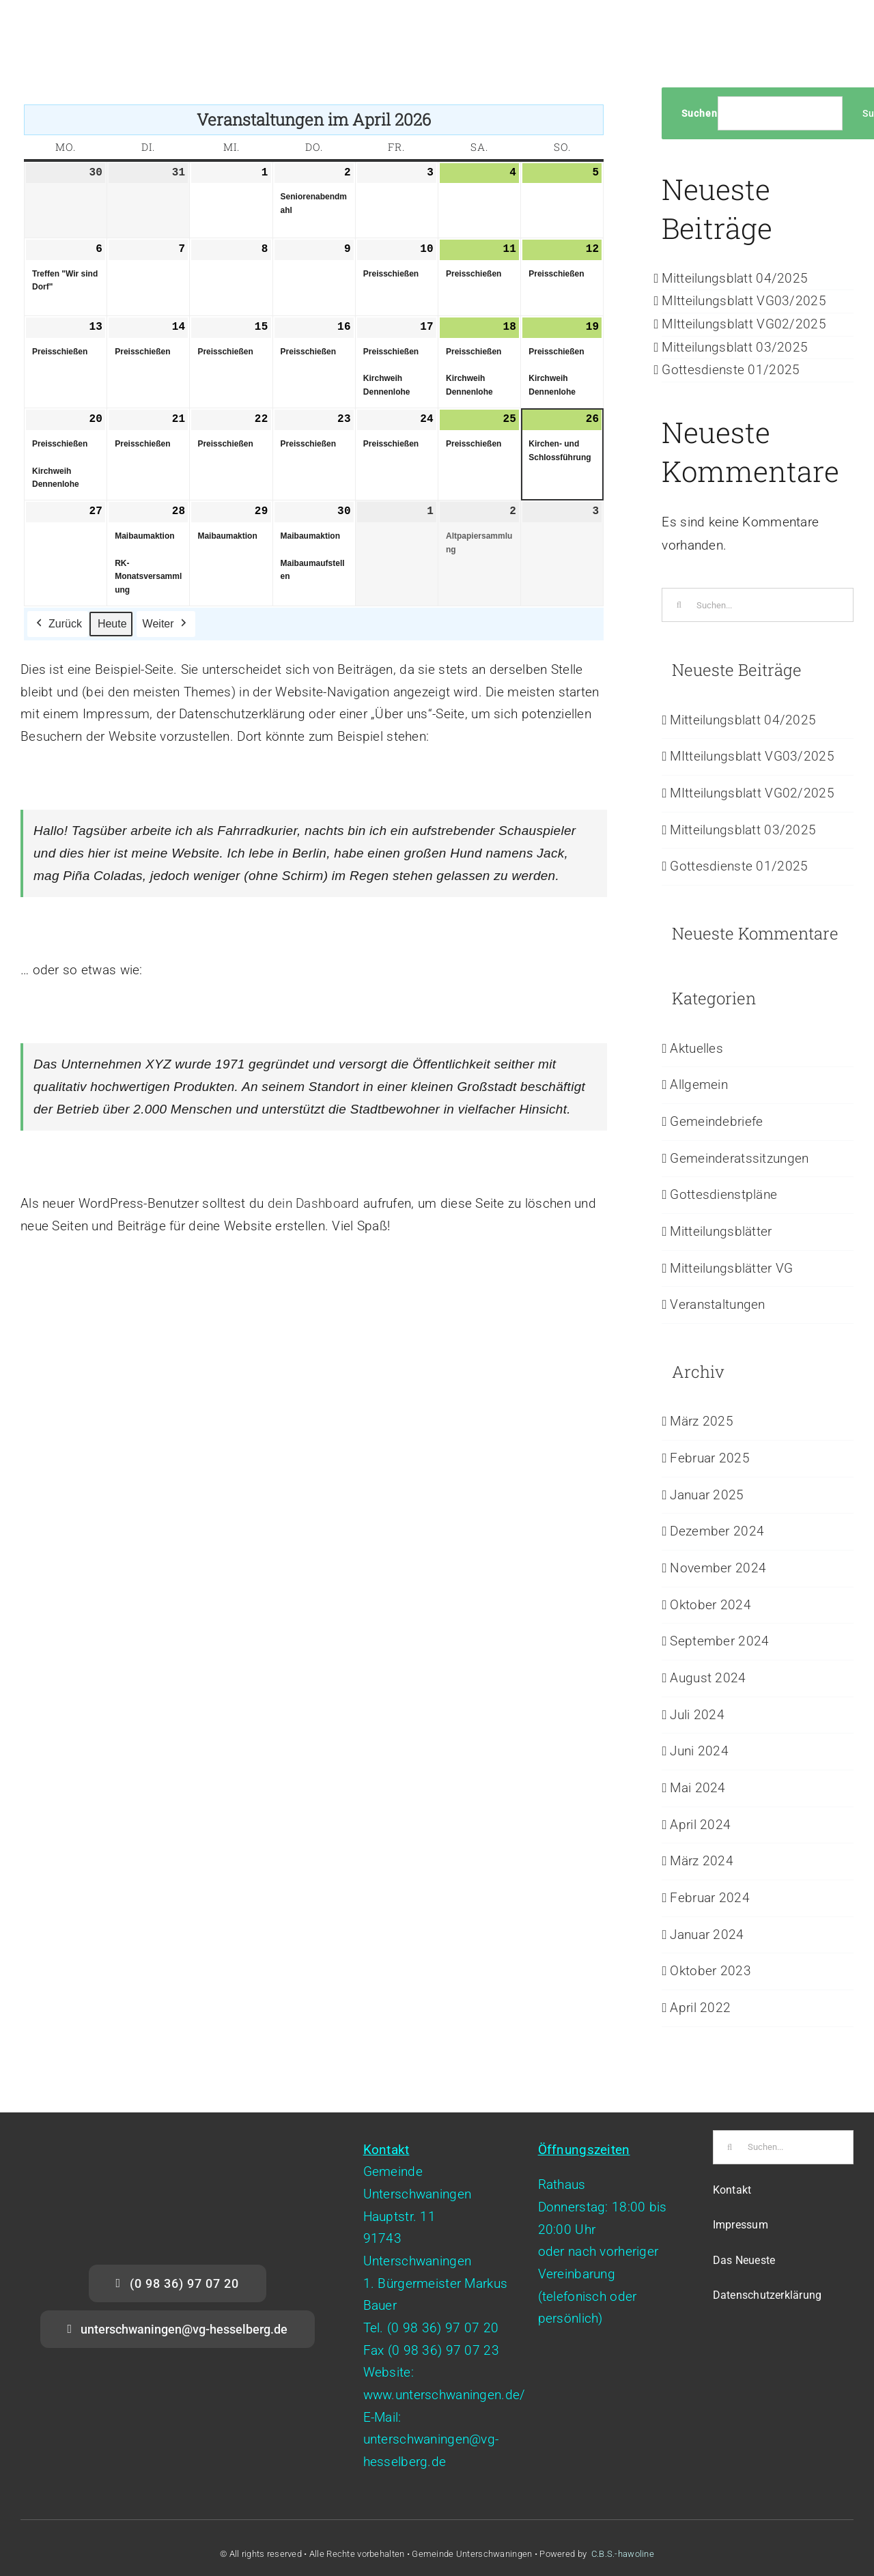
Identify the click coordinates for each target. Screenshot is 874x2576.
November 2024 (718, 1568)
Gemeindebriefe (716, 1121)
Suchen (699, 113)
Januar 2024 (707, 1934)
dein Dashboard (314, 1203)
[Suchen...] (758, 605)
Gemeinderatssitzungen (739, 1158)
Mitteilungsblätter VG (731, 1268)
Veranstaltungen (717, 1304)
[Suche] (679, 605)
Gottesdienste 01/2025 (731, 370)
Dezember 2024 (717, 1531)
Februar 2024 (709, 1898)
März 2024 (701, 1861)
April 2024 (700, 1824)
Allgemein (699, 1084)
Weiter (166, 624)
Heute (112, 623)
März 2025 (701, 1421)
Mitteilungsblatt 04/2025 (735, 278)
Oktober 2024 (710, 1605)
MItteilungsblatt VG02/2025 (744, 324)
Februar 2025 (709, 1458)
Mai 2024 (697, 1788)
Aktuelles (696, 1048)
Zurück (57, 624)
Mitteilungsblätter (721, 1231)
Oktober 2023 (710, 1971)
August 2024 (708, 1678)
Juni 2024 (699, 1751)
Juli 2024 (697, 1715)
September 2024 (719, 1641)
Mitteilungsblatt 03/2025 (735, 347)
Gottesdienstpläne (723, 1194)
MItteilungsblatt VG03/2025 (744, 301)
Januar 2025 (707, 1495)
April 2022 (700, 2007)
